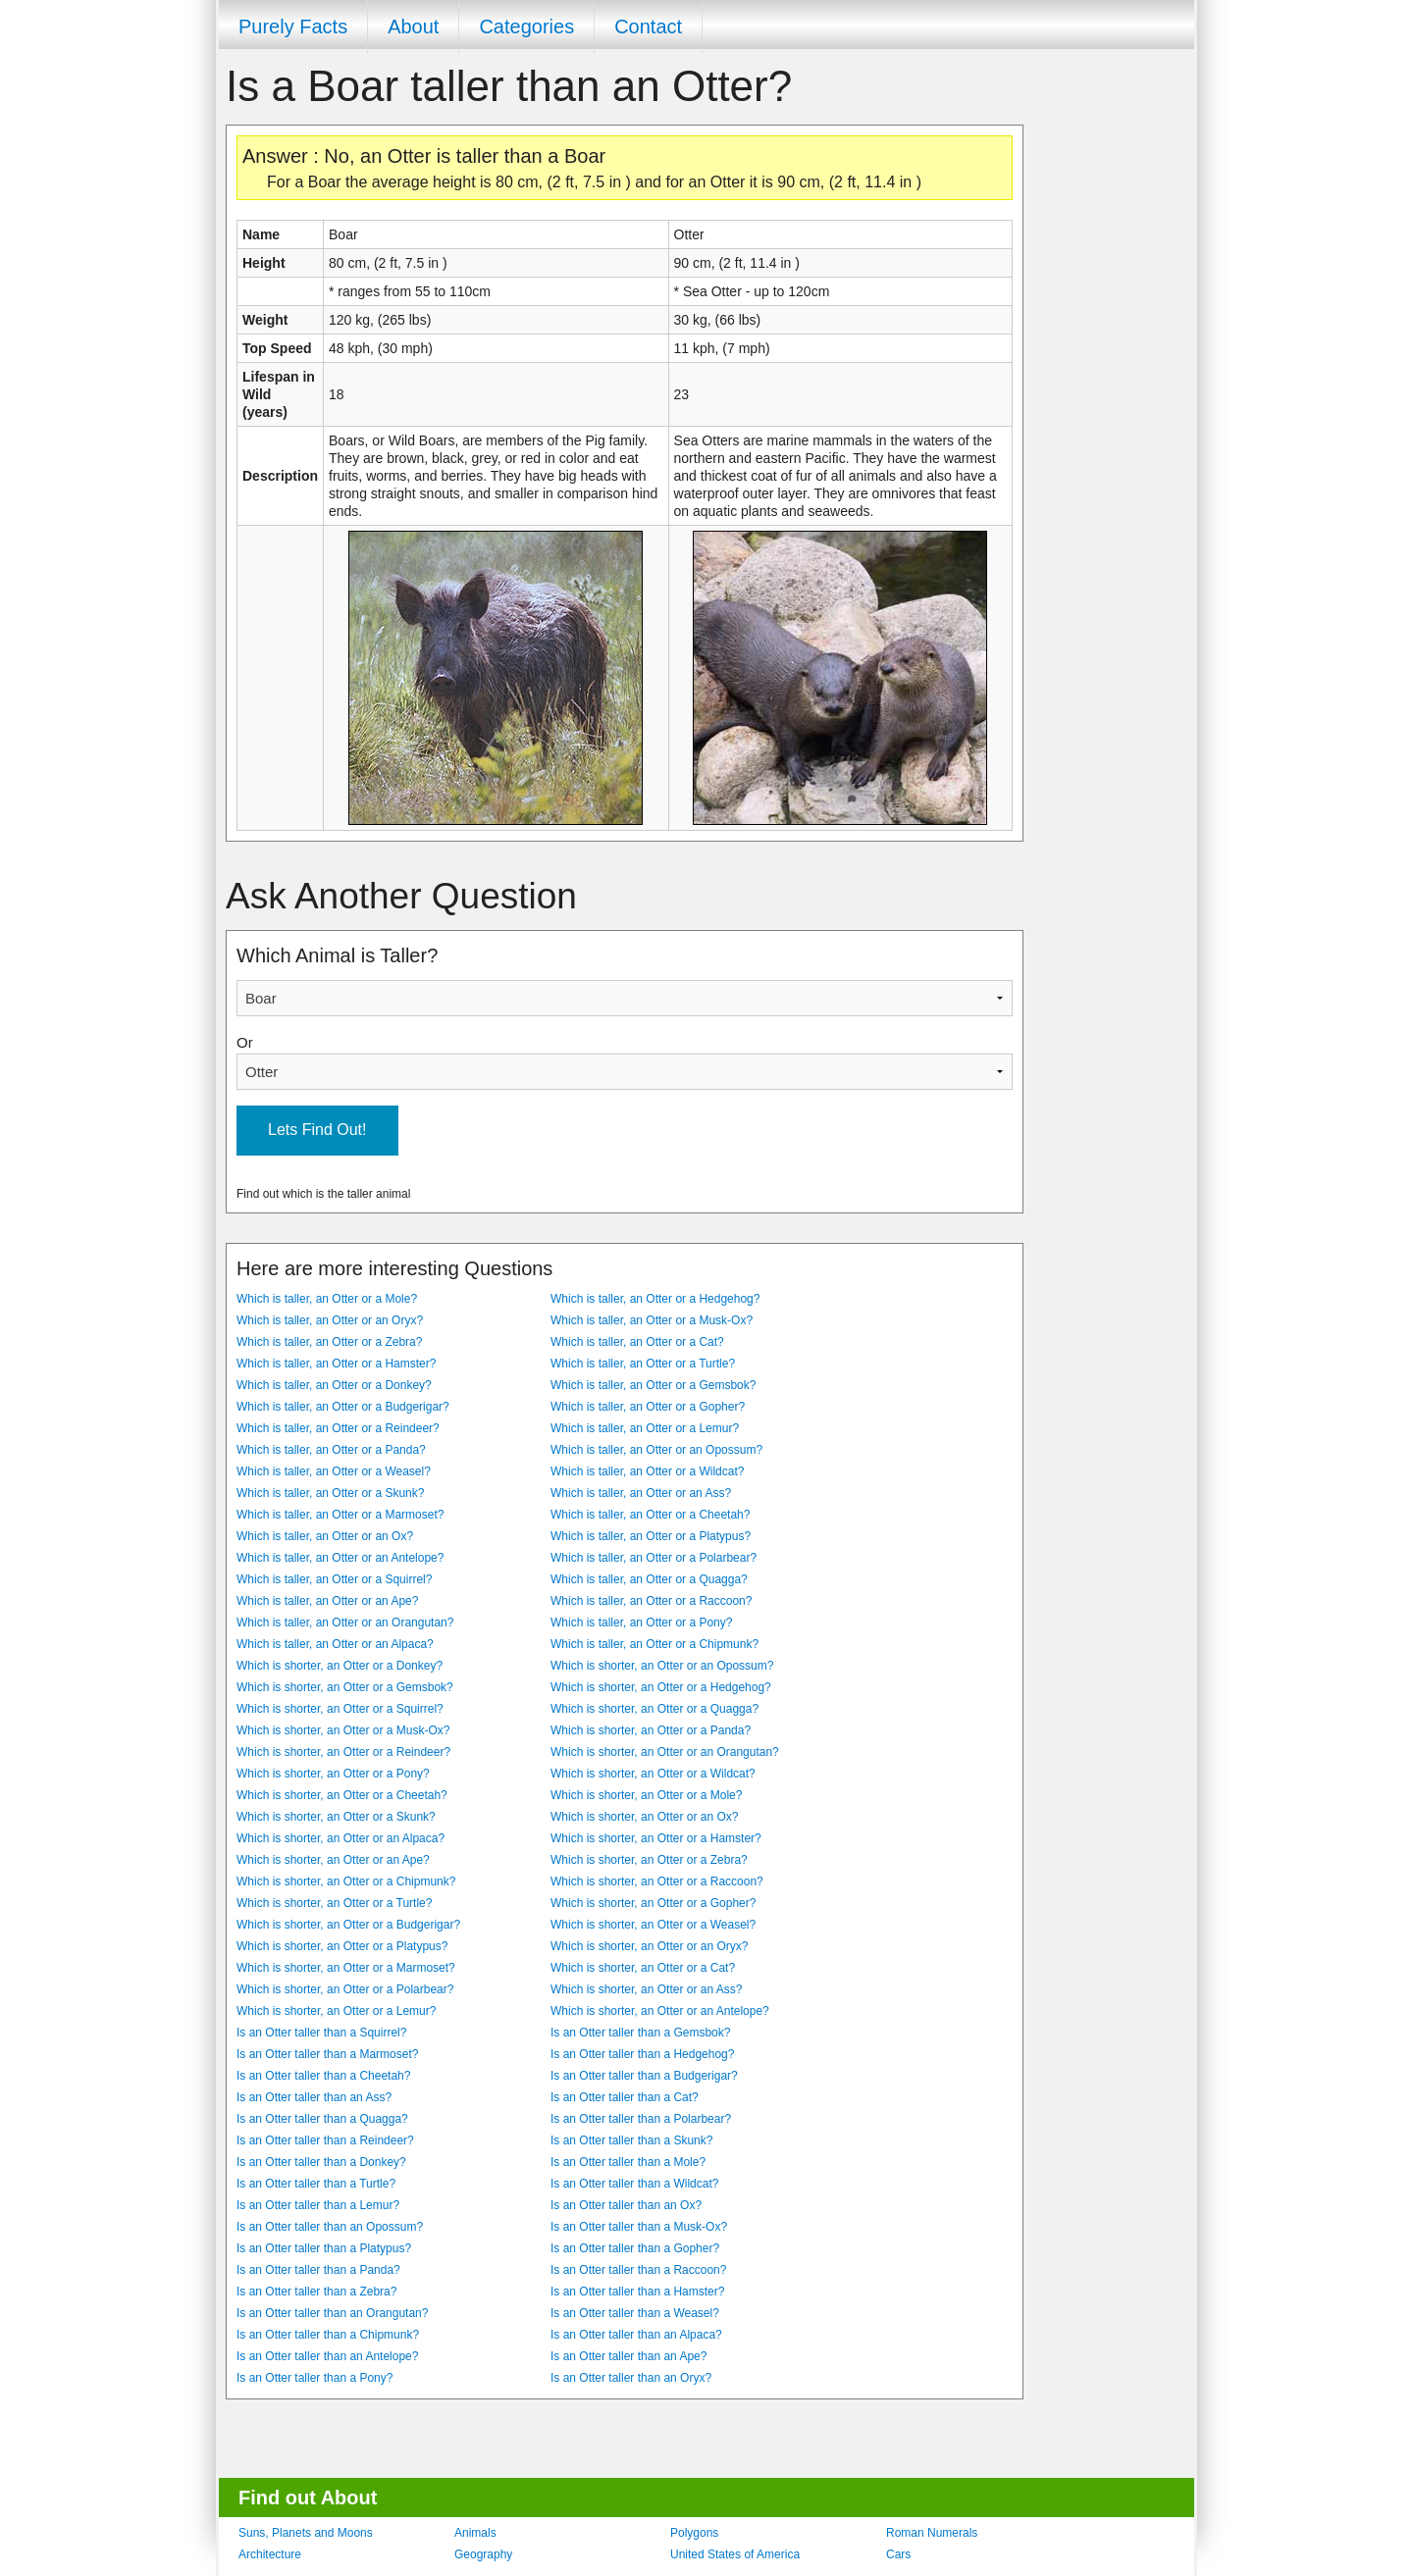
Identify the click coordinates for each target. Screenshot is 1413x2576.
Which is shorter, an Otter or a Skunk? (336, 1817)
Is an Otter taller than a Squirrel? (321, 2032)
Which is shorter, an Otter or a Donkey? (339, 1666)
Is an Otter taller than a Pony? (314, 2378)
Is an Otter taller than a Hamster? (637, 2291)
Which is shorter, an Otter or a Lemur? (336, 2011)
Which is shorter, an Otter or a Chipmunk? (345, 1881)
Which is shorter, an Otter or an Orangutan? (664, 1752)
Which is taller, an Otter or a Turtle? (642, 1363)
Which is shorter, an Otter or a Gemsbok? (344, 1687)
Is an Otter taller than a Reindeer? (325, 2140)
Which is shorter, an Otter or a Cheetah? (341, 1795)
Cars (898, 2554)
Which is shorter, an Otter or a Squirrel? (340, 1709)
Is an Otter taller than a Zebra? (316, 2291)
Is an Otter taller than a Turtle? (315, 2183)
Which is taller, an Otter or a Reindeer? (338, 1428)
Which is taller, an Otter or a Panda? (331, 1450)
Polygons (694, 2533)
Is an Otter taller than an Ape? (628, 2356)
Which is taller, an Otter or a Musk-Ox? (651, 1320)
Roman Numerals (931, 2533)
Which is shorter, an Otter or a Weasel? (653, 1925)
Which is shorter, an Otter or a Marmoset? (345, 1968)
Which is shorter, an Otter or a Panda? (650, 1730)
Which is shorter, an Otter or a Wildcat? (653, 1773)
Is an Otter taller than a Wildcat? (634, 2183)
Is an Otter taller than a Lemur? (317, 2205)
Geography (483, 2554)
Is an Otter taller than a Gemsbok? (640, 2032)
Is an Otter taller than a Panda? (318, 2270)
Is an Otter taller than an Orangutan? (332, 2313)
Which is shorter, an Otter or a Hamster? (655, 1838)
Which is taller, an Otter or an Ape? (327, 1601)
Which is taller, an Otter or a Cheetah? (650, 1514)
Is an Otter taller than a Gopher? (634, 2248)
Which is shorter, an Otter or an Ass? (646, 1989)
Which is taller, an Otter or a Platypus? (650, 1536)
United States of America (735, 2554)
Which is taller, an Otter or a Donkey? (334, 1385)
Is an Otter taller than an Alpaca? (636, 2335)
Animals (475, 2533)
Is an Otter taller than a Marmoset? (327, 2054)
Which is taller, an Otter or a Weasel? (333, 1471)
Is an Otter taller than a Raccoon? (638, 2270)
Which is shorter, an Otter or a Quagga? (654, 1709)
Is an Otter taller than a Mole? (628, 2162)
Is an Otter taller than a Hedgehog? (642, 2054)
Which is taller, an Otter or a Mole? (326, 1299)
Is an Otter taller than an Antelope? (327, 2356)
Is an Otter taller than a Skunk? (631, 2140)
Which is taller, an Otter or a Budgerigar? (342, 1407)
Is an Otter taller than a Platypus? (323, 2248)
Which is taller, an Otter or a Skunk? (330, 1493)
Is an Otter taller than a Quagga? (322, 2119)
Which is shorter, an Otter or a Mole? (646, 1795)
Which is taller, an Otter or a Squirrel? (334, 1579)
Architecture (269, 2554)
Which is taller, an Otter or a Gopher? (647, 1407)
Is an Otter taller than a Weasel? (634, 2313)
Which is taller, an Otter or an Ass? (640, 1493)
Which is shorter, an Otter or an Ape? (333, 1860)
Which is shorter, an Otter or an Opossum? (661, 1666)
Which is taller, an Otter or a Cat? (637, 1342)
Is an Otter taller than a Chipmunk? (327, 2335)
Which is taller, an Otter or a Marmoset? (340, 1514)
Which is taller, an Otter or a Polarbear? (653, 1558)
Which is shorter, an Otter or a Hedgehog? (660, 1687)
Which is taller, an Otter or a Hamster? (336, 1363)
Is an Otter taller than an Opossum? (329, 2227)
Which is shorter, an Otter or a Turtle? (334, 1903)
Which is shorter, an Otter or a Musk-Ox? (342, 1730)
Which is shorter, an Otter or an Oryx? (649, 1946)
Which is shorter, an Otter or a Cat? (642, 1968)
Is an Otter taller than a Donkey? (321, 2162)
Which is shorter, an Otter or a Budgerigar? (348, 1925)
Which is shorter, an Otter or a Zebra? (649, 1860)
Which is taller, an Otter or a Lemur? (644, 1428)
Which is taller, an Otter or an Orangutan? (344, 1622)
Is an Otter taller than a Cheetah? (323, 2076)
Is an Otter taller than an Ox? (626, 2205)
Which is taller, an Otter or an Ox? (324, 1536)
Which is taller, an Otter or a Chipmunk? (654, 1644)
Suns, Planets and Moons (305, 2533)
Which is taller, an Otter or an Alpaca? (335, 1644)
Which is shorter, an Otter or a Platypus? (341, 1946)
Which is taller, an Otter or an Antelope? (340, 1558)
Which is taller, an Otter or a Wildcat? (647, 1471)
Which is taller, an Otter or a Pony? (641, 1622)
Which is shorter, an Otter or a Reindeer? (343, 1752)
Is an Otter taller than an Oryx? (630, 2378)
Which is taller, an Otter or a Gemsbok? (653, 1385)
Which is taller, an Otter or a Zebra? (329, 1342)
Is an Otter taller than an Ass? (314, 2097)
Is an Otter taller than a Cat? (624, 2097)
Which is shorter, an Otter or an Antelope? (659, 2011)
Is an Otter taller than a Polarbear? (640, 2119)
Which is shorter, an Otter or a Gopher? (653, 1903)
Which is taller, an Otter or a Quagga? (649, 1579)
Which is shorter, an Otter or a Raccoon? (656, 1881)
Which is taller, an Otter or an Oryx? (329, 1320)
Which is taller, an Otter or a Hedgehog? (654, 1299)
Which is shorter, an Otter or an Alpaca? (340, 1838)
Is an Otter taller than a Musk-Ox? (638, 2227)
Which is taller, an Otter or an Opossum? (656, 1450)
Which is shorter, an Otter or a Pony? (333, 1773)
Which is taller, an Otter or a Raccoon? (651, 1601)
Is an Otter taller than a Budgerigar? (644, 2076)
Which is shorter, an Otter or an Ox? (644, 1817)
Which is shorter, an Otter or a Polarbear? (344, 1989)
